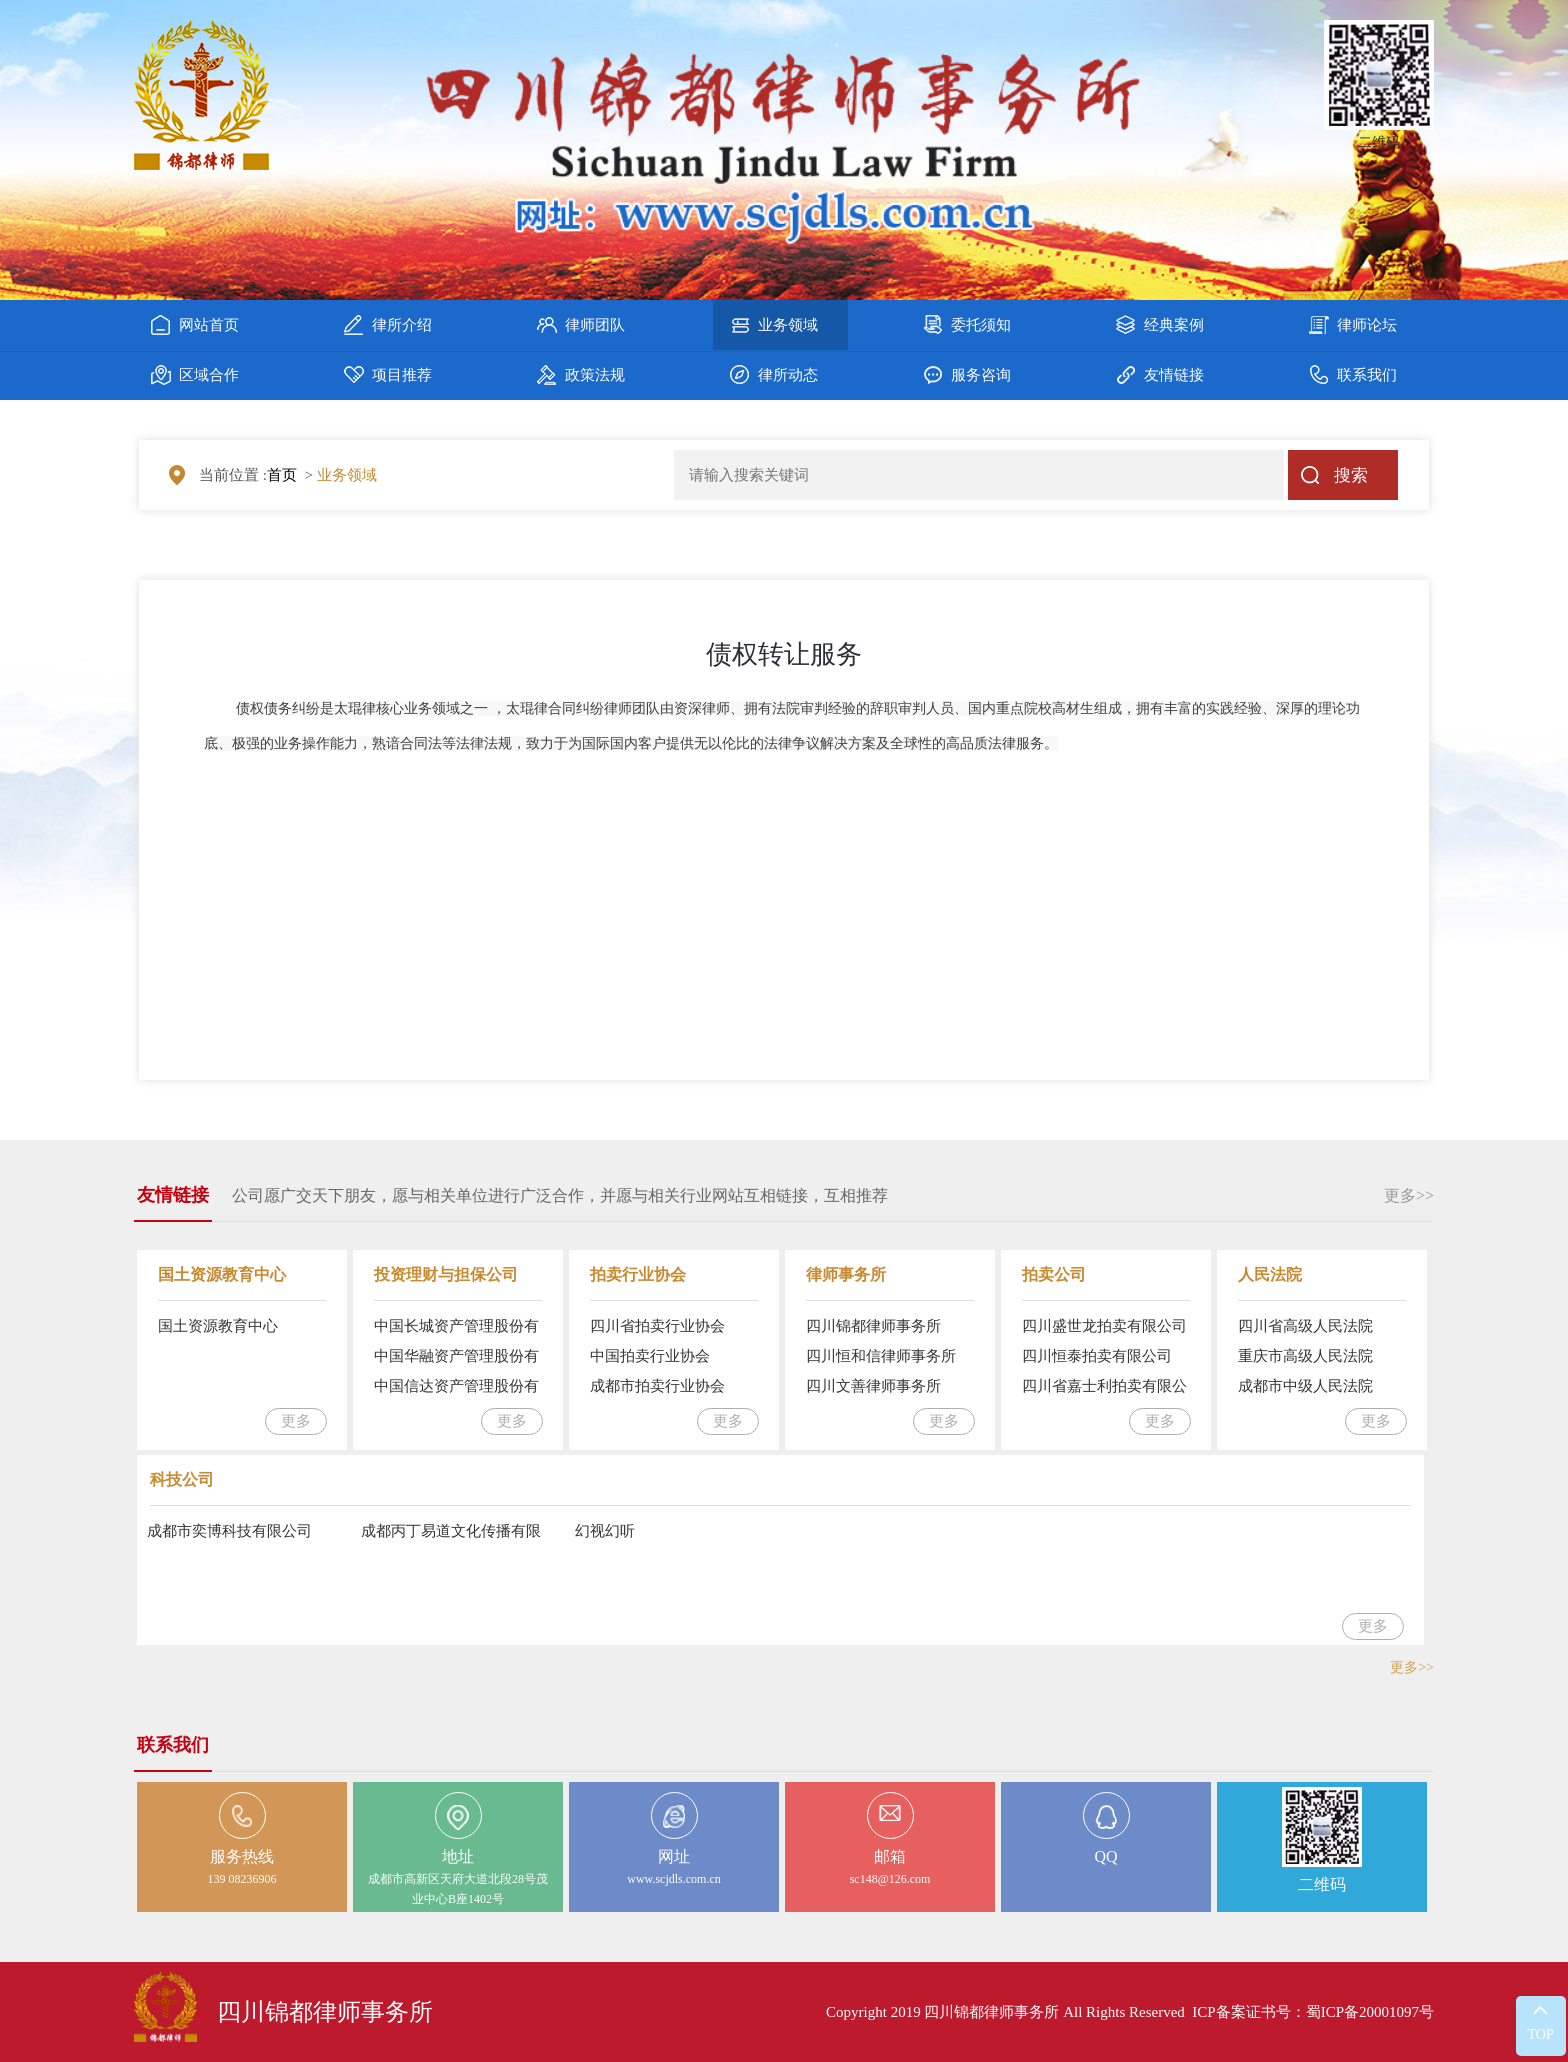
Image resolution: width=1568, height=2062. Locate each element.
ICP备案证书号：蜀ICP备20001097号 (1313, 2012)
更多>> (1409, 1195)
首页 (282, 475)
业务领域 (347, 475)
